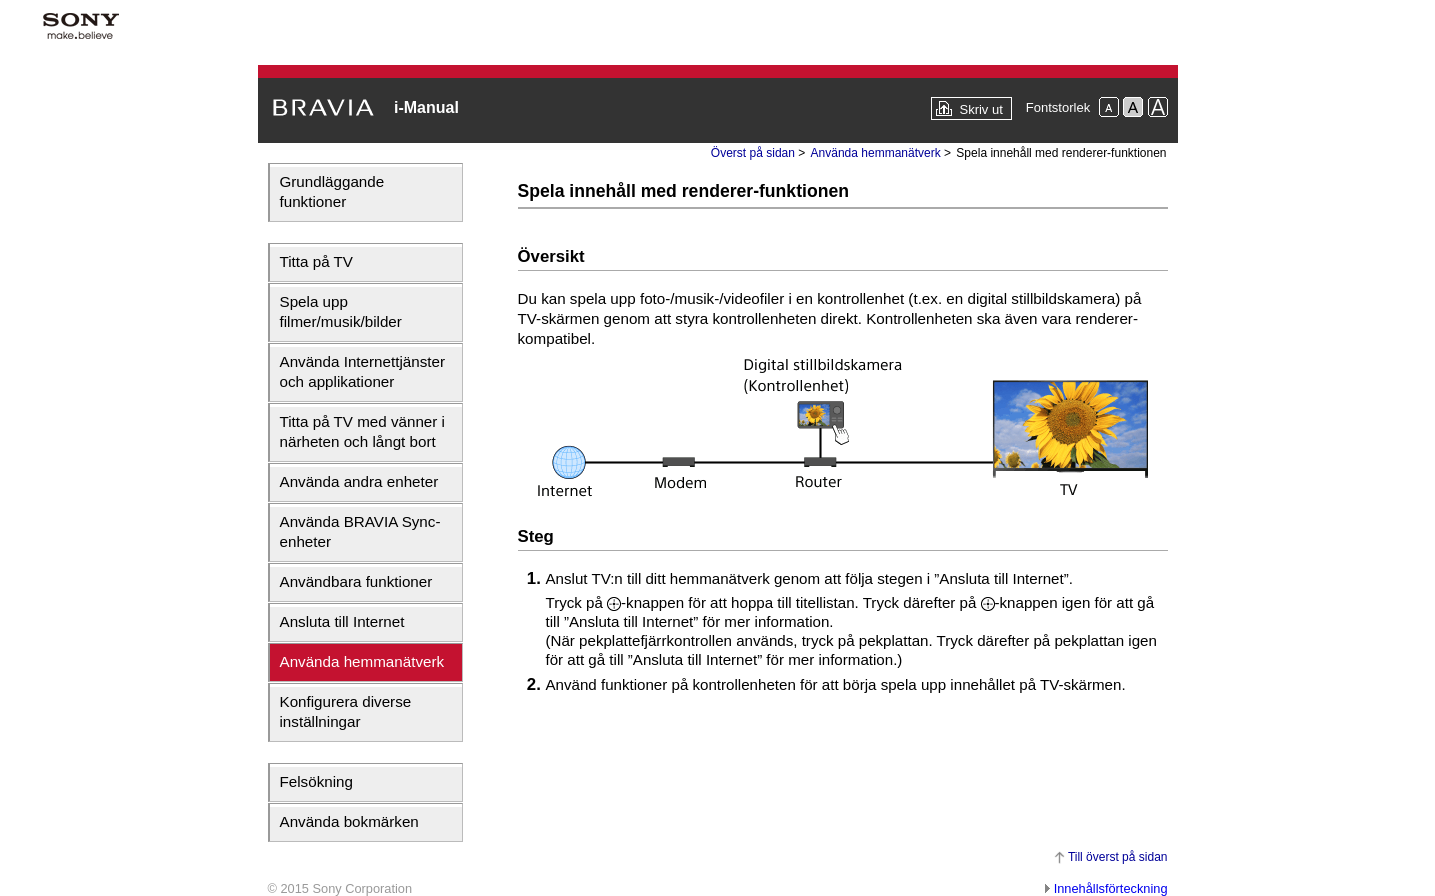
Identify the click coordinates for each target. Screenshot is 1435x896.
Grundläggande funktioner (332, 191)
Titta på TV (316, 261)
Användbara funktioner (356, 581)
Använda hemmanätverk (362, 661)
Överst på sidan (753, 153)
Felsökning (316, 781)
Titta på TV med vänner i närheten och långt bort (362, 431)
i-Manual (426, 107)
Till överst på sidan (1118, 857)
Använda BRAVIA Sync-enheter (360, 531)
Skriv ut (980, 109)
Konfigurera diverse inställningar (346, 711)
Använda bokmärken (349, 821)
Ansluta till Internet (342, 621)
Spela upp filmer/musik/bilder (341, 311)
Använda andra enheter (359, 481)
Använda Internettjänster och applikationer (362, 371)
